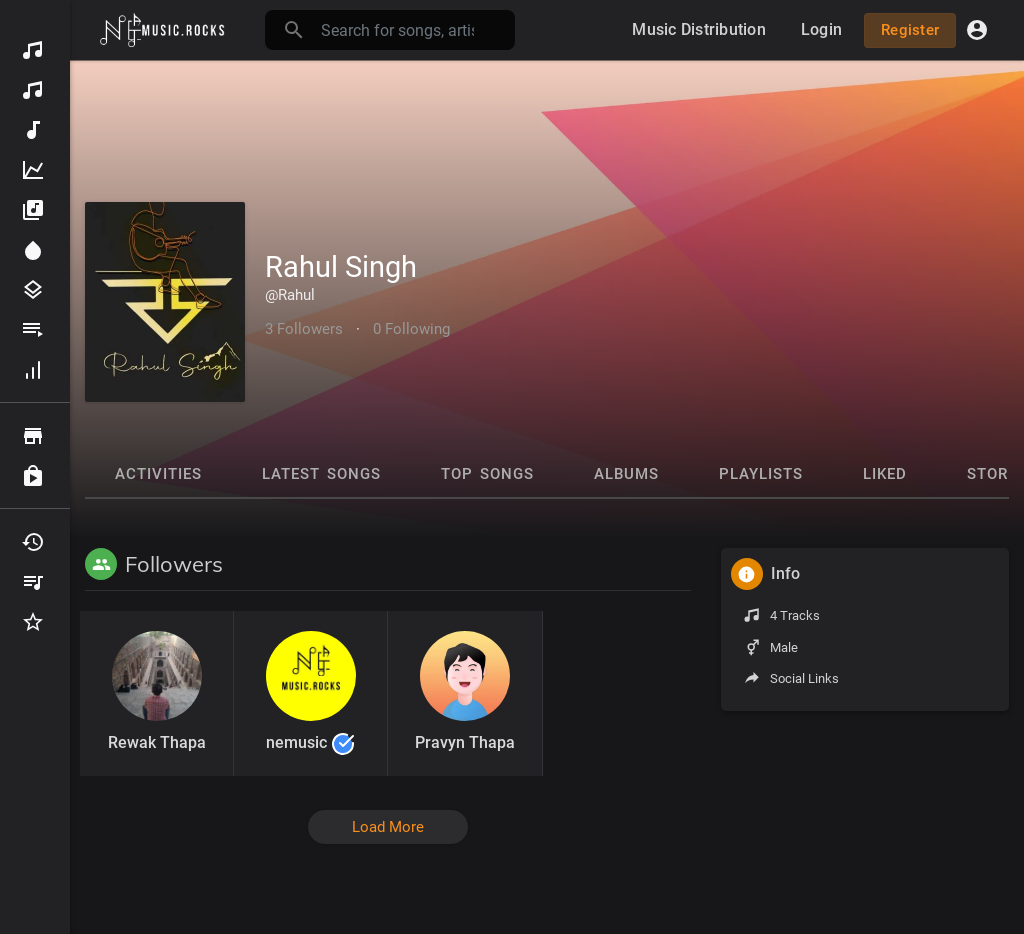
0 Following (411, 329)
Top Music (33, 170)
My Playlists (33, 582)
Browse (33, 436)
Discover (33, 50)
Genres (33, 290)
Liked (885, 474)
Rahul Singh (341, 267)
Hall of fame (33, 370)
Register (910, 30)
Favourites (33, 622)
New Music (33, 130)
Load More (388, 827)
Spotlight (33, 250)
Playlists (33, 330)
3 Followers (304, 329)
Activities (158, 474)
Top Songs (487, 474)
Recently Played (33, 542)
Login (821, 29)
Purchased (33, 476)
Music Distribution (33, 90)
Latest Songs (321, 474)
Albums (33, 210)
